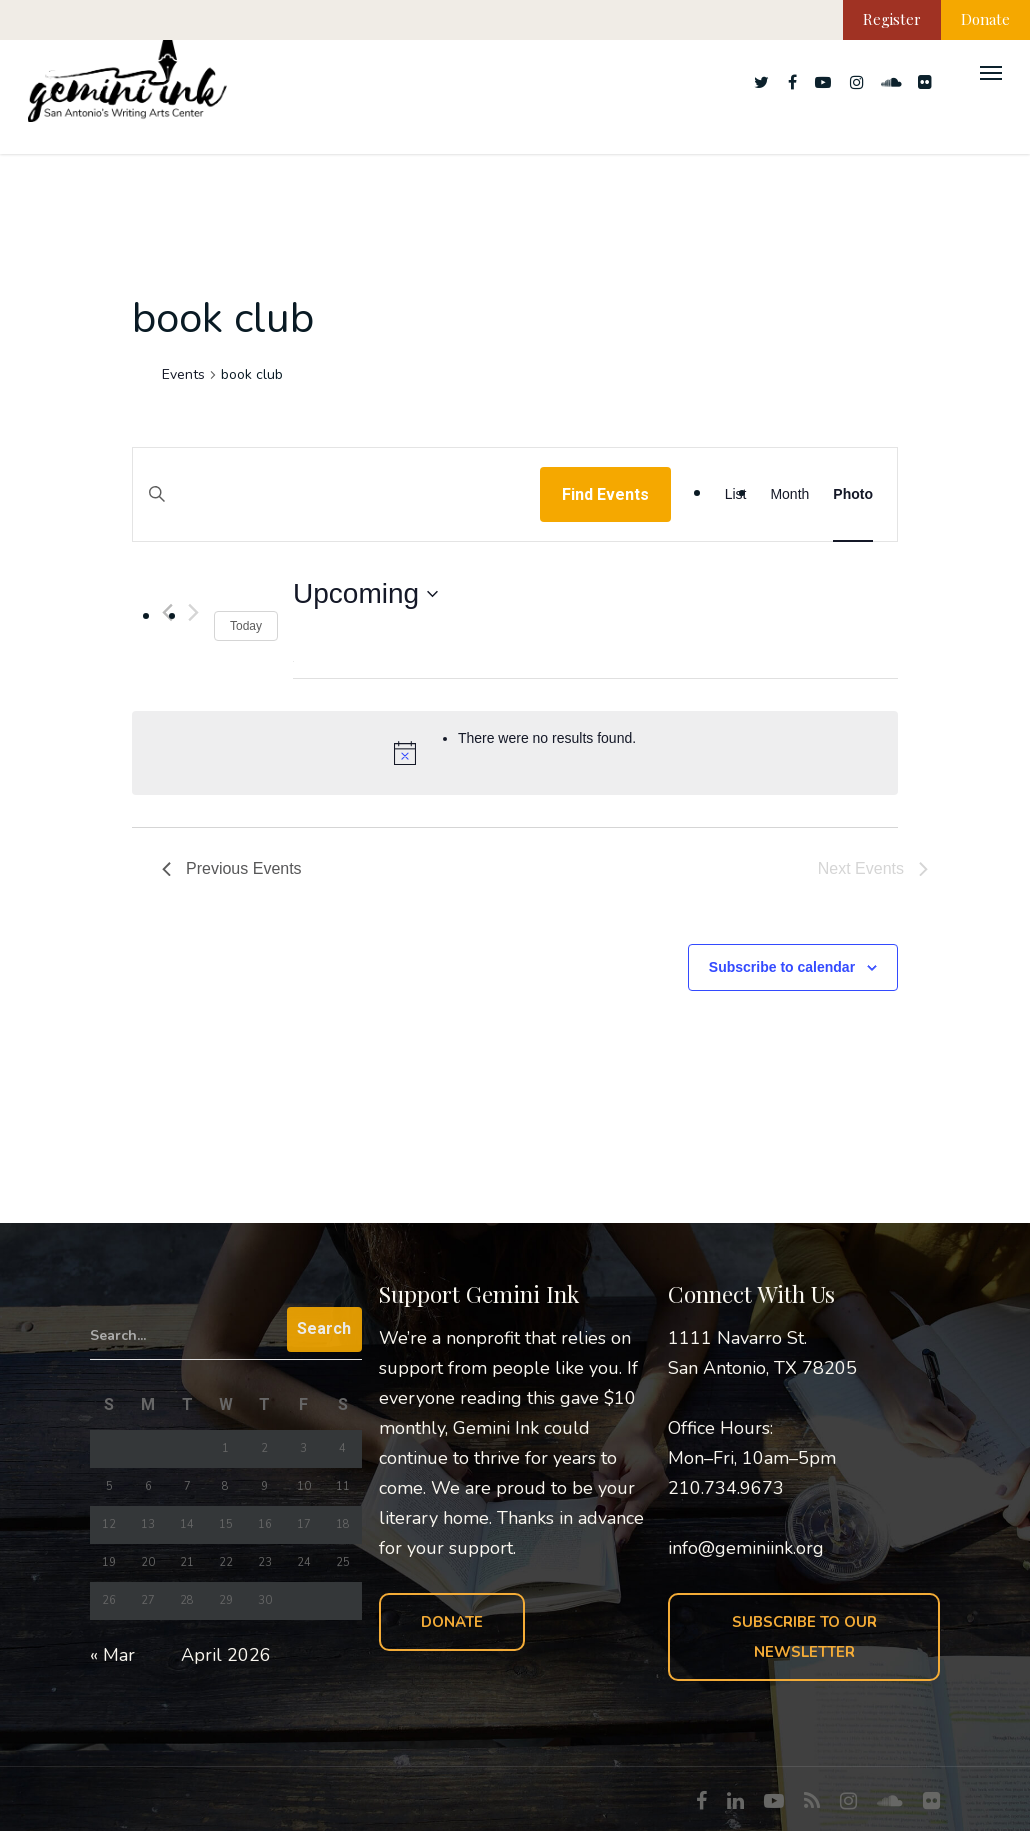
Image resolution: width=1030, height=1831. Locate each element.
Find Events (605, 494)
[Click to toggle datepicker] (365, 594)
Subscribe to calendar (782, 967)
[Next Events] (193, 612)
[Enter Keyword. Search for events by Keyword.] (336, 513)
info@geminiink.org (746, 1548)
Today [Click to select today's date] (246, 626)
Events (183, 374)
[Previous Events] (232, 869)
